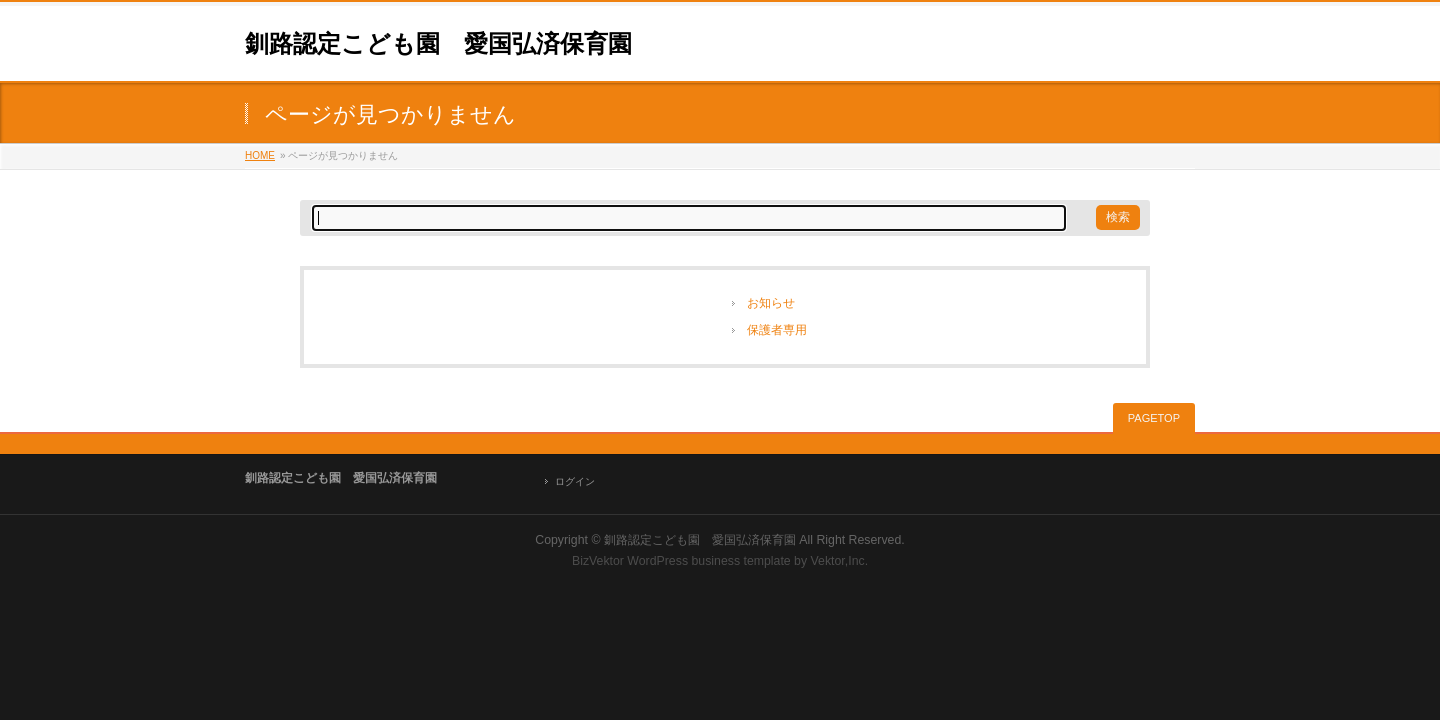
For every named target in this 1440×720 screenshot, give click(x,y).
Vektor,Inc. (840, 561)
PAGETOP (1154, 418)
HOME (260, 155)
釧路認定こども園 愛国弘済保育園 (438, 43)
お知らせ (771, 303)
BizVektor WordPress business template (681, 561)
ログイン (575, 481)
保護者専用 (777, 330)
